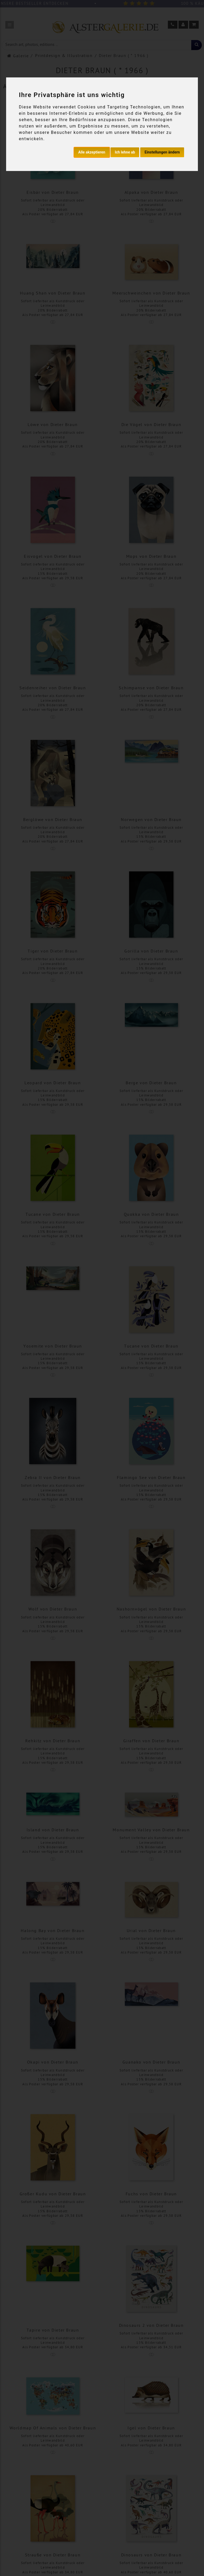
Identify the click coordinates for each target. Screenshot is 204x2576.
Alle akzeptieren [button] (91, 152)
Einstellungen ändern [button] (162, 152)
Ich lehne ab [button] (125, 152)
